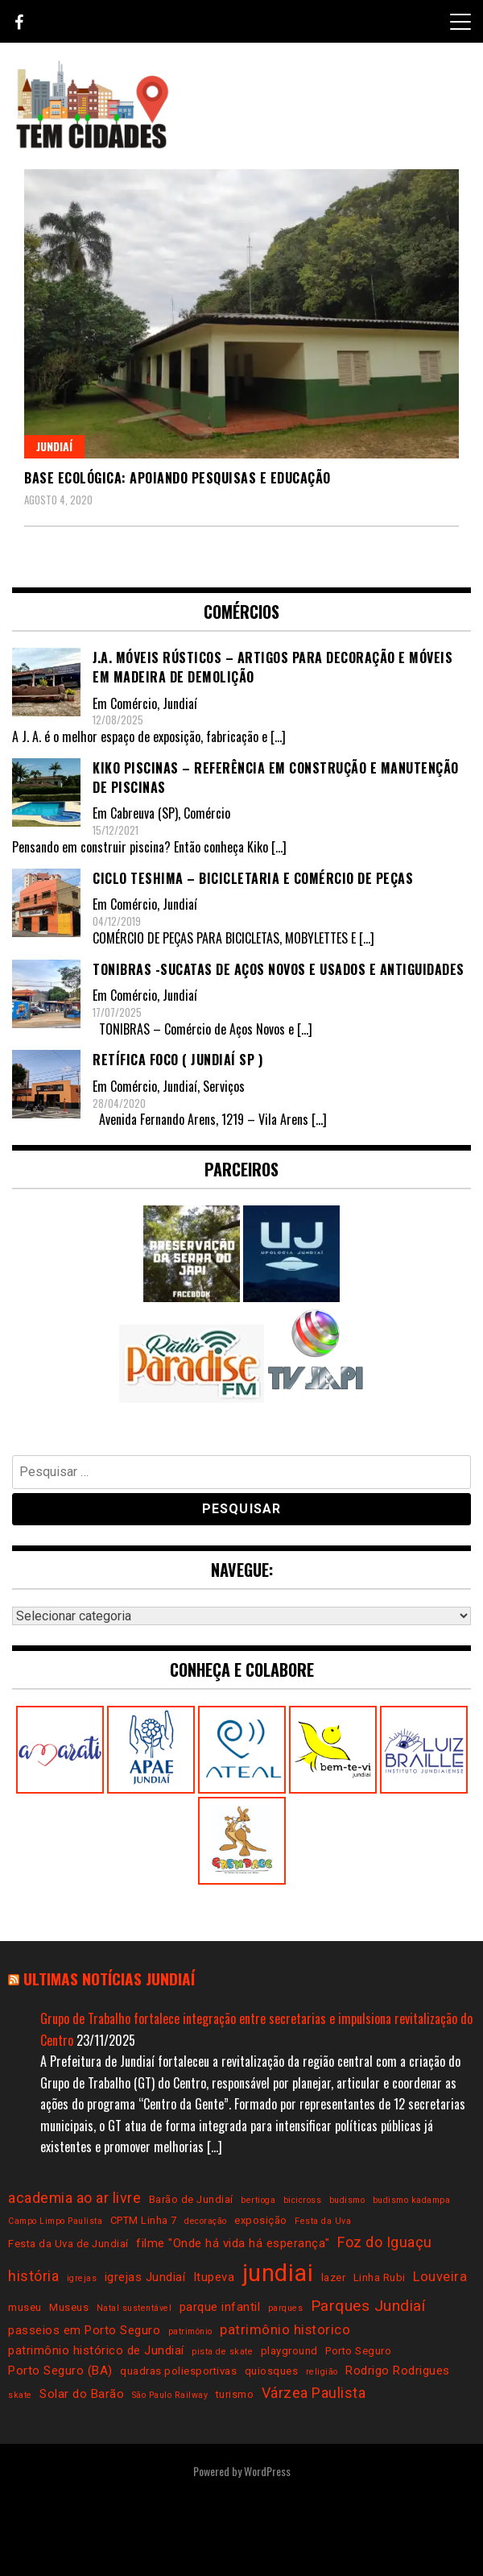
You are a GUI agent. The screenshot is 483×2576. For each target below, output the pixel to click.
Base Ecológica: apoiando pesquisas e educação (177, 477)
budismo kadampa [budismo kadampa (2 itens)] (412, 2200)
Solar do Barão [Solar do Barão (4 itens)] (81, 2394)
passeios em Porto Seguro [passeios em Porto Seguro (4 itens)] (84, 2330)
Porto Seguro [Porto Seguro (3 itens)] (358, 2351)
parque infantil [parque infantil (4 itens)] (220, 2307)
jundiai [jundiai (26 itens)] (278, 2273)
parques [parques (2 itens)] (285, 2308)
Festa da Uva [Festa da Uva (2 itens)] (323, 2221)
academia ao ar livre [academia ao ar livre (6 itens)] (74, 2197)
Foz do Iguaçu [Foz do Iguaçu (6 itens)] (384, 2242)
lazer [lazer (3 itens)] (333, 2277)
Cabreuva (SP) (144, 813)
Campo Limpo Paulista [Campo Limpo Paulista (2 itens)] (55, 2221)
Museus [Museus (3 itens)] (69, 2307)
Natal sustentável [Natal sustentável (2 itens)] (134, 2308)
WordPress (267, 2470)
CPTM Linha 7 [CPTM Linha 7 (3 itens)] (143, 2220)
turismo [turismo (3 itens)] (235, 2394)
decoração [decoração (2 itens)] (205, 2221)
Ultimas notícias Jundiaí (109, 1978)
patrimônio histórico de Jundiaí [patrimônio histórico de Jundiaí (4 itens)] (96, 2350)
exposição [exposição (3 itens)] (260, 2220)
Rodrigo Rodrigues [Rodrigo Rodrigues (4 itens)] (397, 2370)
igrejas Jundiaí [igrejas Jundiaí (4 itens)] (145, 2277)
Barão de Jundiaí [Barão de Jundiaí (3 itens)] (191, 2199)
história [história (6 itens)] (33, 2275)
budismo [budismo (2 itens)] (347, 2200)
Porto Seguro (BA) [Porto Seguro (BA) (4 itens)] (60, 2370)
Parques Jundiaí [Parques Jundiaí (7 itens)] (368, 2305)
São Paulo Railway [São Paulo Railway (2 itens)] (170, 2395)
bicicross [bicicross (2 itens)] (302, 2200)
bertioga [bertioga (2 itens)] (258, 2200)
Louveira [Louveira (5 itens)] (440, 2276)
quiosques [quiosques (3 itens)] (272, 2371)
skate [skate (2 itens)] (20, 2395)
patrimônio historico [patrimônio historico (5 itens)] (285, 2329)
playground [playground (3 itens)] (289, 2351)
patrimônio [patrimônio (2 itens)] (190, 2331)
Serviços (224, 1086)
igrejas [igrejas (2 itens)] (82, 2278)
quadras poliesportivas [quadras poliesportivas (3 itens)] (178, 2371)
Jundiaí (54, 446)
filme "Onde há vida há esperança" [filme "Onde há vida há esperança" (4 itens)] (233, 2243)
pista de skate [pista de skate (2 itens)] (222, 2351)
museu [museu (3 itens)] (25, 2307)
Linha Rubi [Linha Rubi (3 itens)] (379, 2277)
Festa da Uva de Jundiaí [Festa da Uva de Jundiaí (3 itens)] (68, 2244)
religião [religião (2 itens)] (322, 2372)
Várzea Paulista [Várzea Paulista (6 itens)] (314, 2392)
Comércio (133, 703)
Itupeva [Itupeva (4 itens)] (214, 2277)
